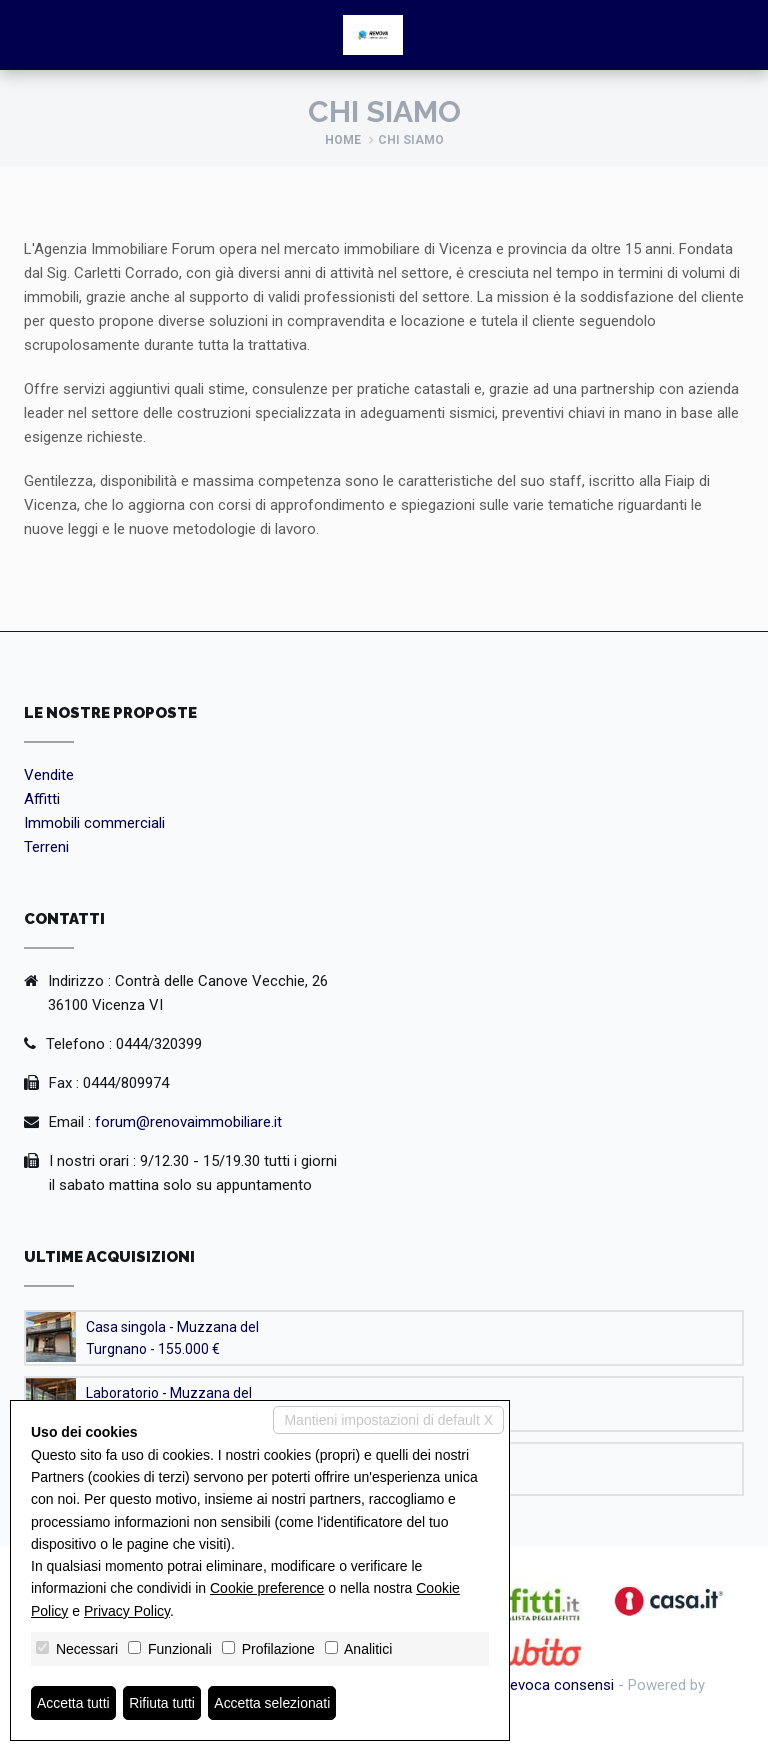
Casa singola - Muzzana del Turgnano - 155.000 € (172, 1338)
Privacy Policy (127, 1611)
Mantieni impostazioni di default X (388, 1420)
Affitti (42, 799)
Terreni (46, 847)
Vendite (49, 775)
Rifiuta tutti (163, 1703)
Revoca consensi (557, 1685)
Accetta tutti (73, 1703)
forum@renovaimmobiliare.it (188, 1122)
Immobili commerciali (94, 823)
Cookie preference (267, 1588)
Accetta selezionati (273, 1703)
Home (343, 140)
